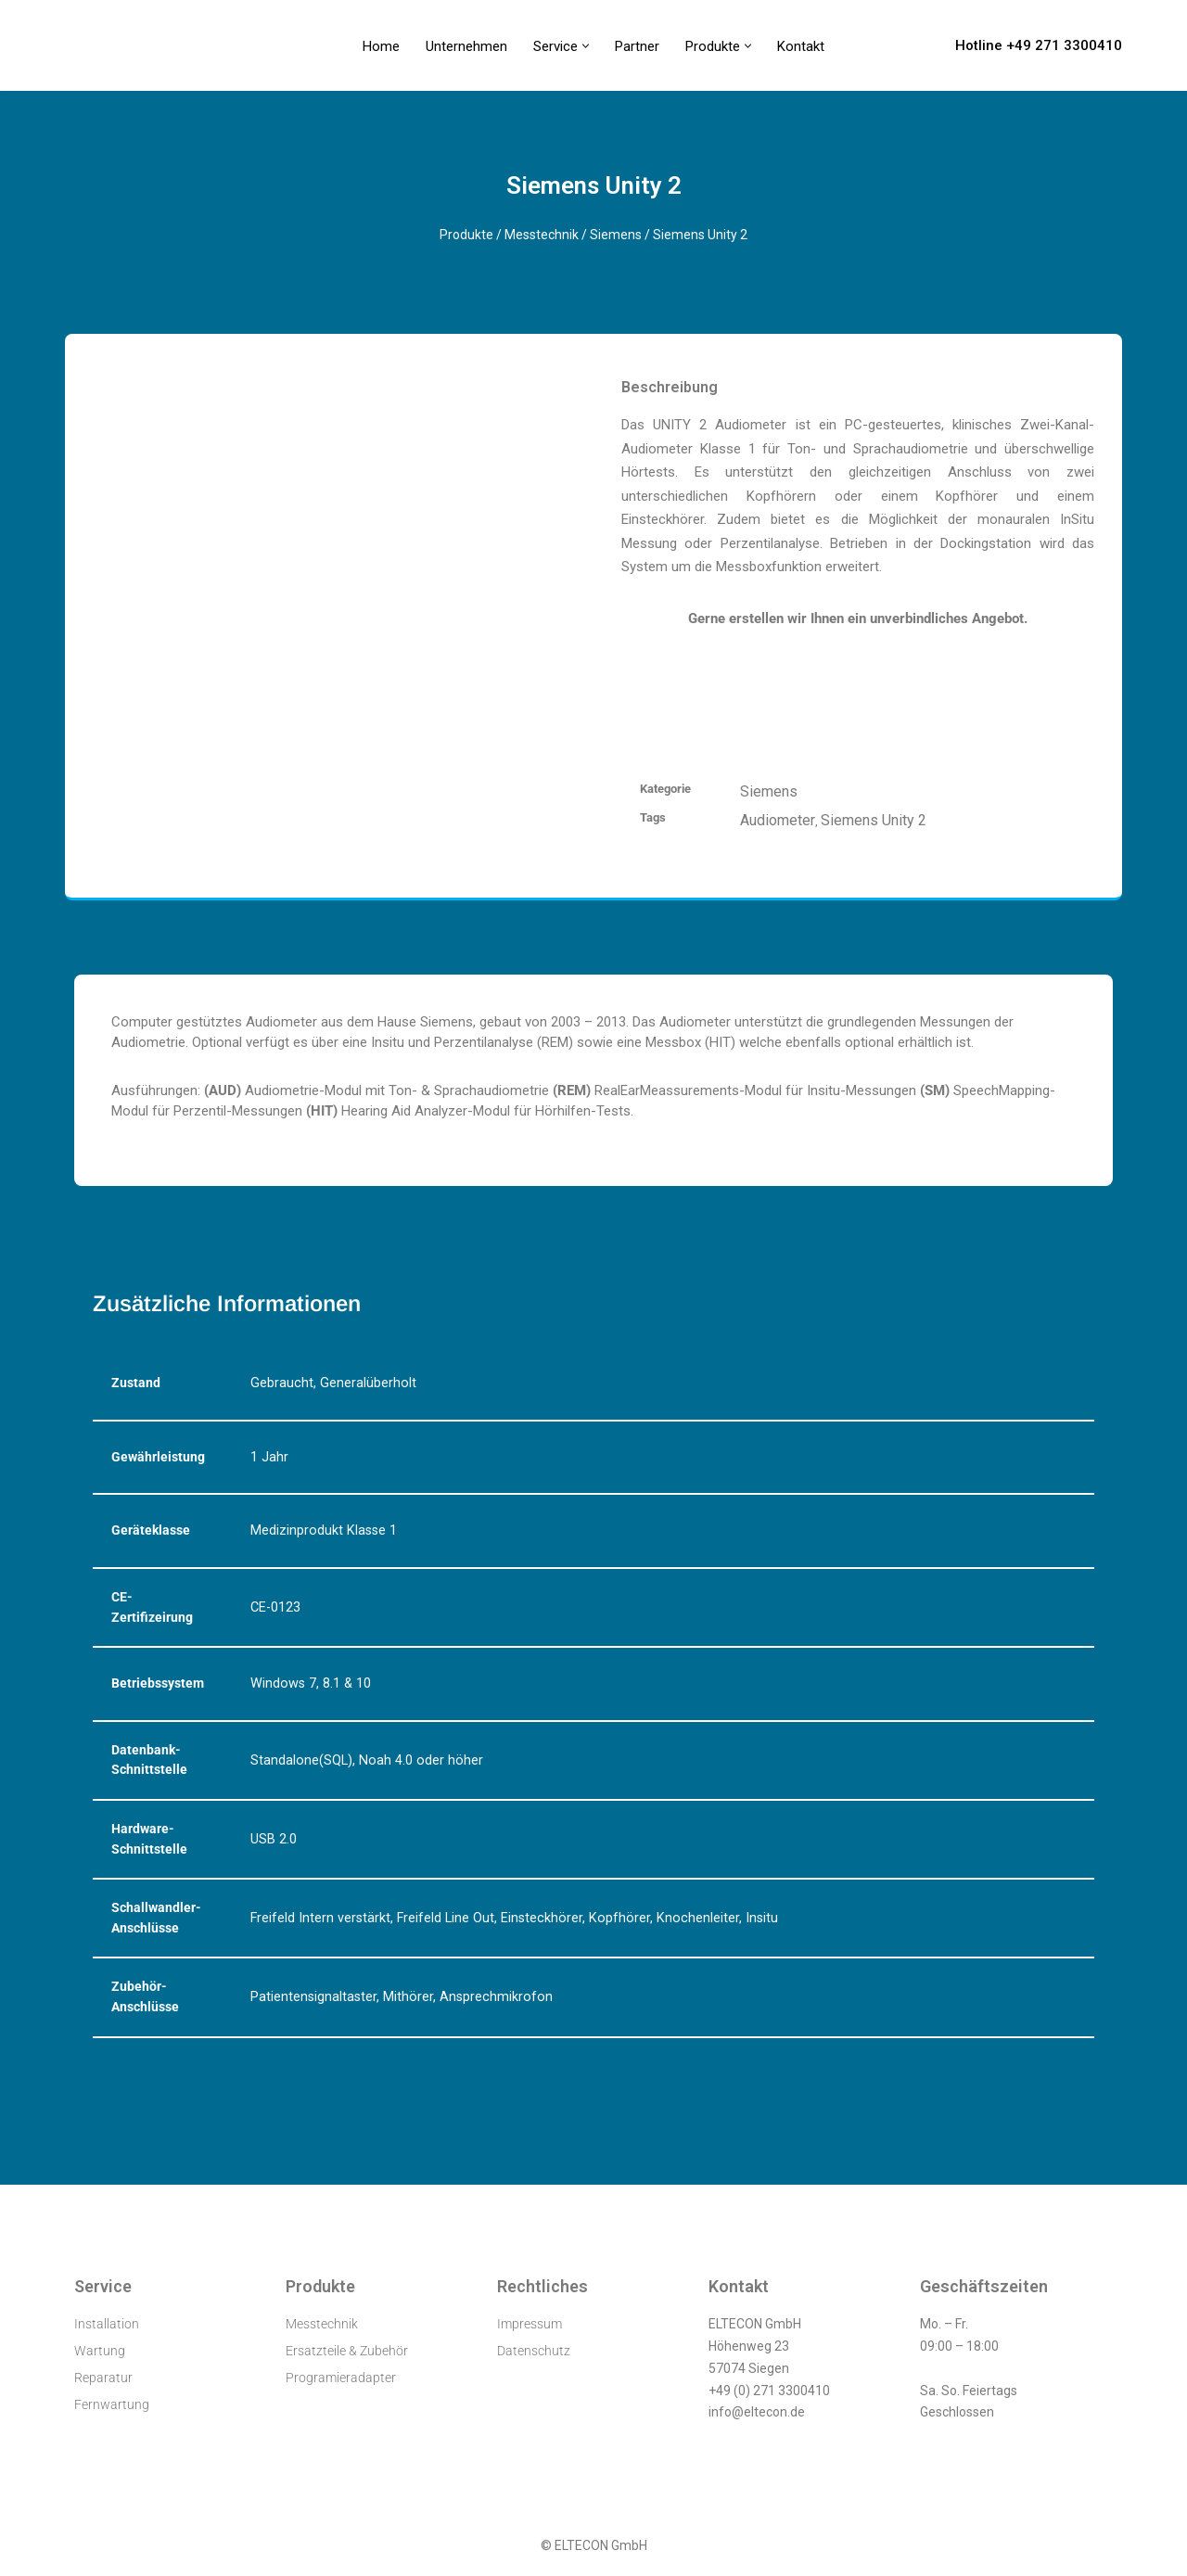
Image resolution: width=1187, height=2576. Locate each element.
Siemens (616, 234)
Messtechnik (541, 234)
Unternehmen (466, 46)
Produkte (466, 234)
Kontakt (800, 46)
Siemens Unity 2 (873, 820)
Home (381, 46)
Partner (637, 46)
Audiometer (777, 820)
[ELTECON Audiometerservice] (115, 45)
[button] (585, 46)
